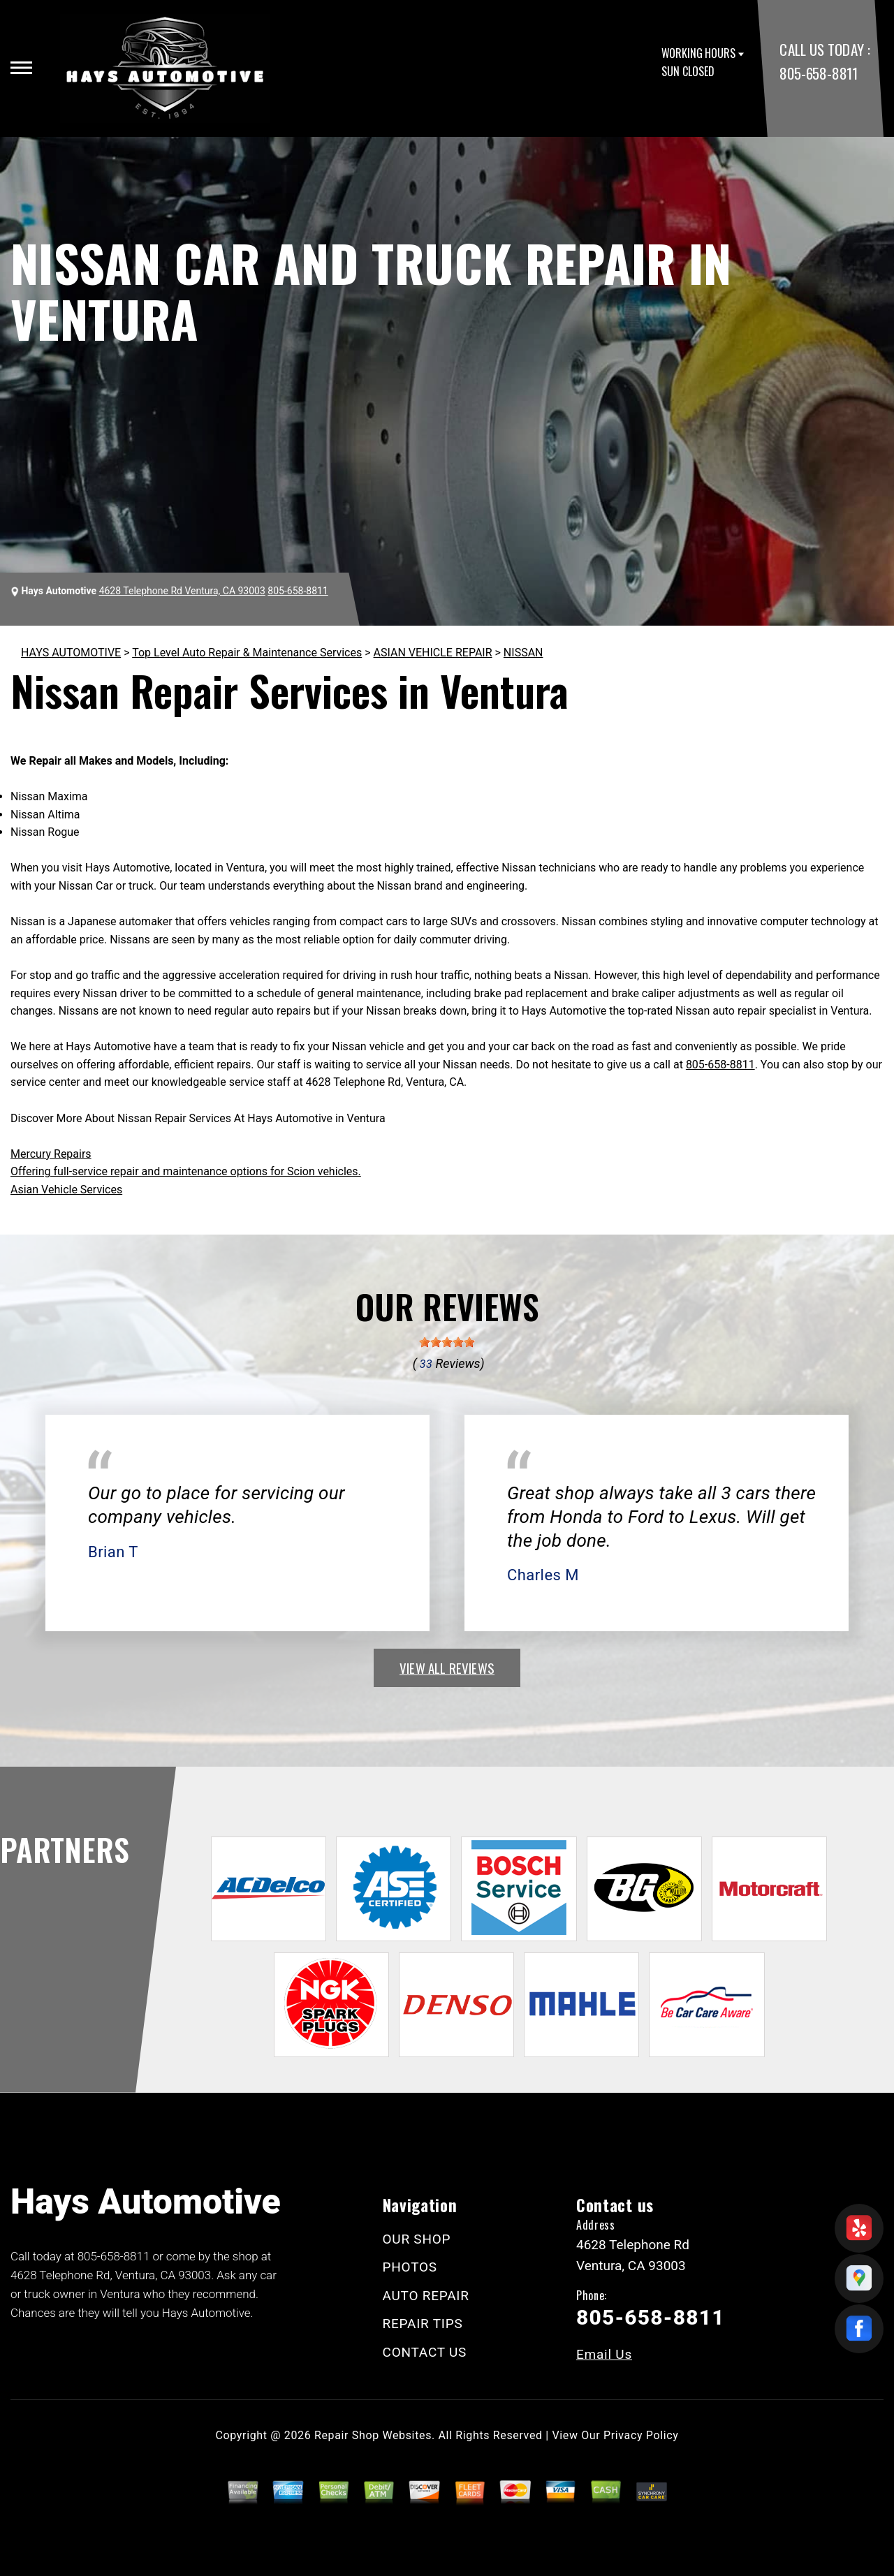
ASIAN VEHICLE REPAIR (433, 652)
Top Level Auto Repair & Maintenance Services (247, 652)
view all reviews (447, 1667)
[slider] (447, 1342)
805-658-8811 (818, 73)
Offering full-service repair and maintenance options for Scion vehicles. (185, 1171)
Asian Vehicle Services (66, 1189)
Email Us (604, 2354)
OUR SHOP (417, 2239)
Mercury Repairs (50, 1154)
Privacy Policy (640, 2435)
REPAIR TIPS (423, 2324)
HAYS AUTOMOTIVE (71, 652)
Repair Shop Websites (373, 2435)
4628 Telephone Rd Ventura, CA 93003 (182, 590)
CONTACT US (425, 2352)
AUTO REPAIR (426, 2296)
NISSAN (523, 652)
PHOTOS (410, 2267)
